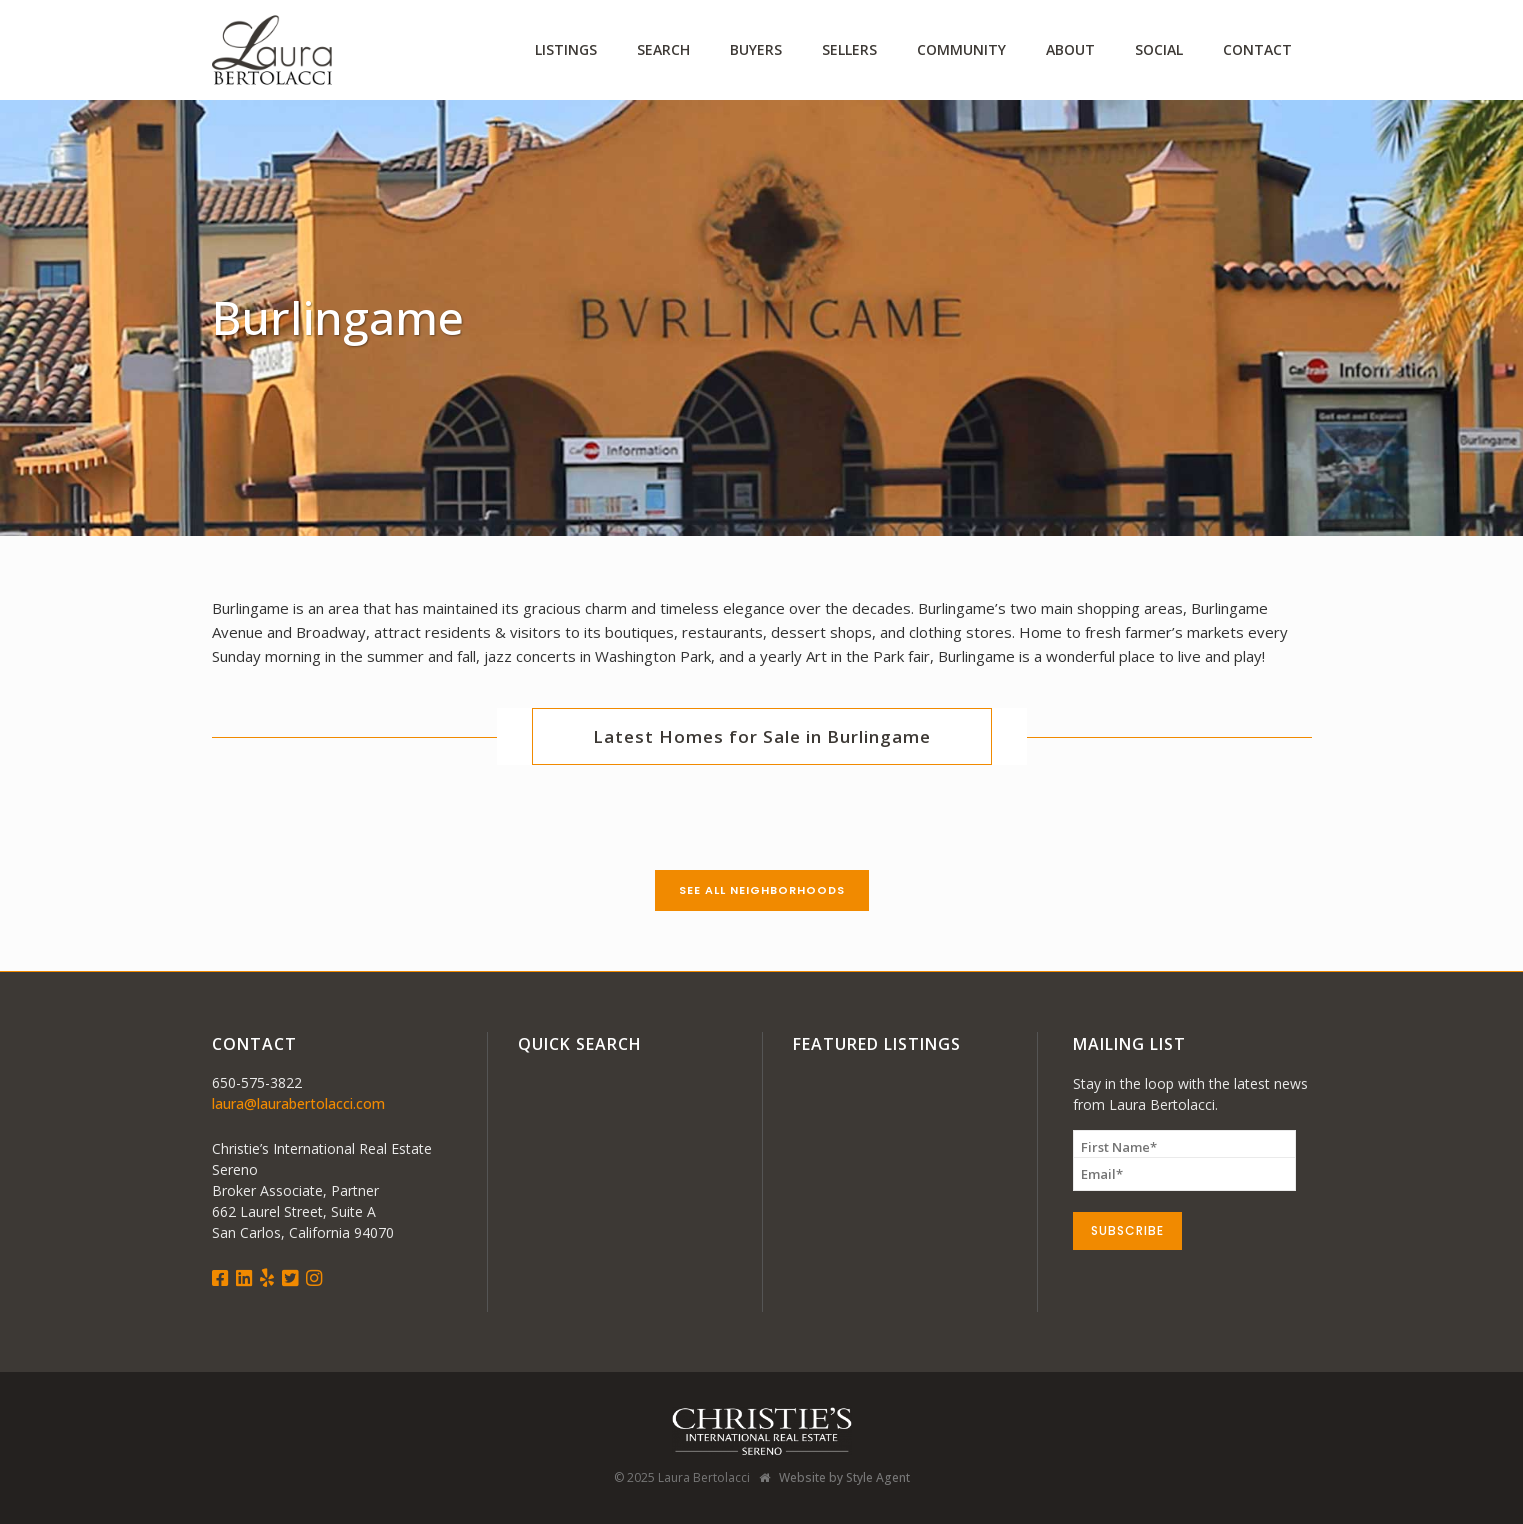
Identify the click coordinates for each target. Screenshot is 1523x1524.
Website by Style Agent (844, 1477)
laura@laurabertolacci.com (298, 1103)
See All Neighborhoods (762, 890)
